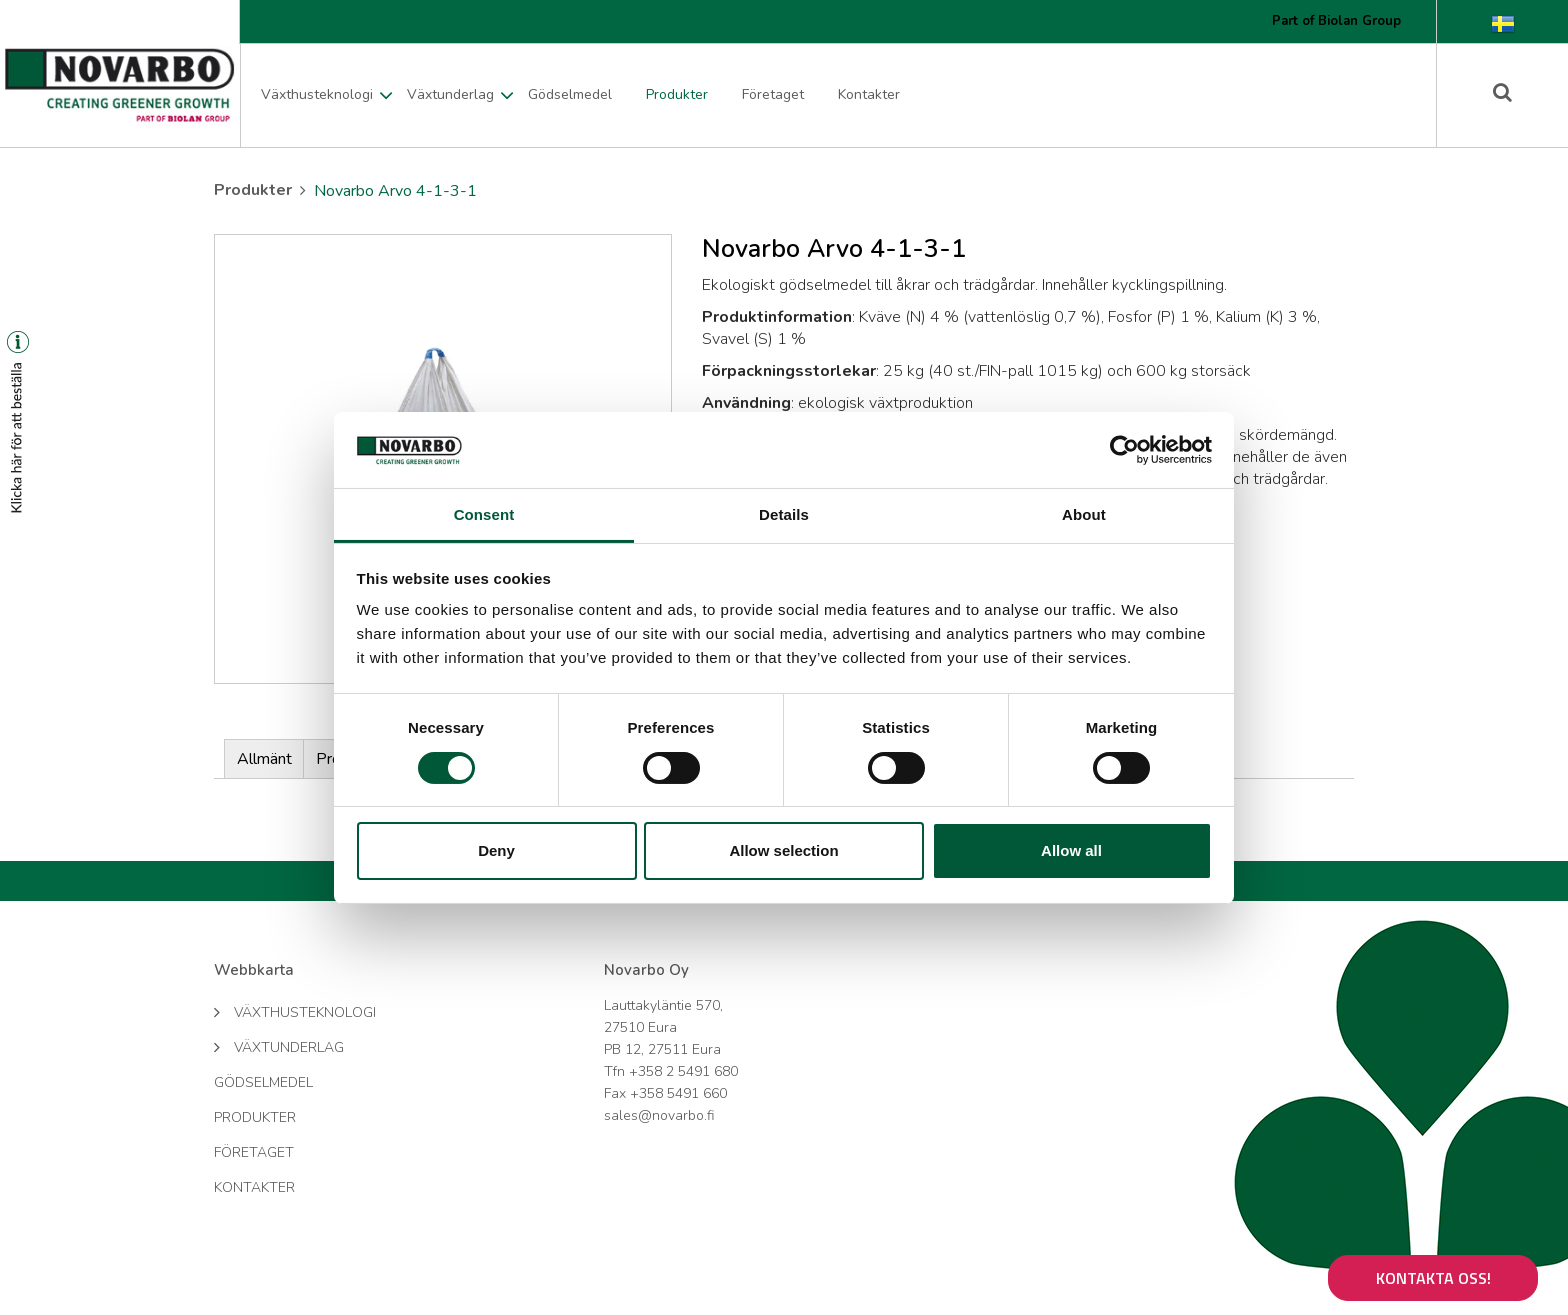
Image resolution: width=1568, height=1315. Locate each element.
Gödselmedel (570, 94)
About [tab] (1084, 514)
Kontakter (869, 94)
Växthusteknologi (317, 94)
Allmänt (264, 759)
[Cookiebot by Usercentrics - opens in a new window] (1124, 450)
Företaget (773, 94)
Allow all (1071, 850)
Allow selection (783, 850)
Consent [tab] (484, 514)
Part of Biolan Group (1336, 21)
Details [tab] (784, 514)
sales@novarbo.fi (659, 1115)
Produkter (677, 94)
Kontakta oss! (1433, 1278)
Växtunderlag (450, 94)
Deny (496, 850)
